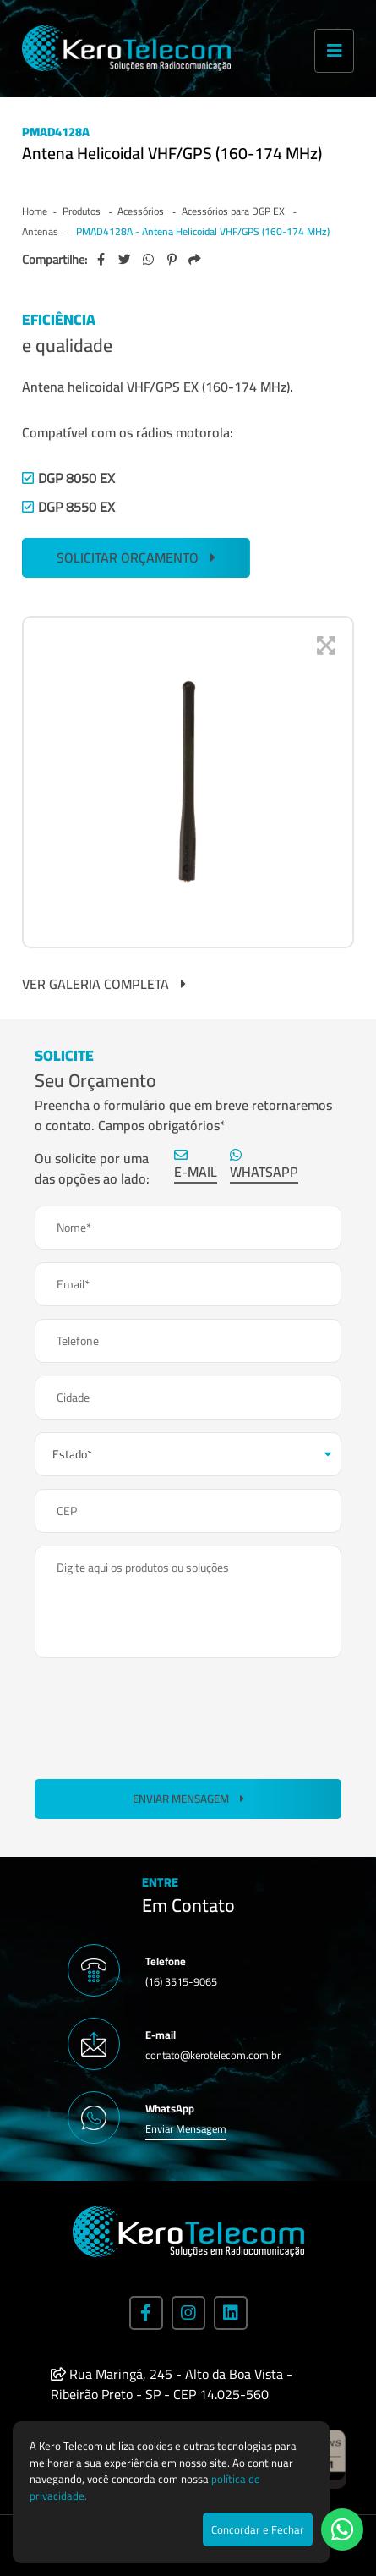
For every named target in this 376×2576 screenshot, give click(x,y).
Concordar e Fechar (257, 2529)
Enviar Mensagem (188, 1799)
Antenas (41, 231)
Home (34, 211)
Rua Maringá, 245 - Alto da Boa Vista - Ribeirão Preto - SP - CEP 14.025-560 (171, 2384)
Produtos (83, 211)
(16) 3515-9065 (181, 1981)
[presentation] (163, 1716)
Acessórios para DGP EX (234, 211)
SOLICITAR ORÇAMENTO (136, 557)
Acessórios (141, 211)
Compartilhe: (54, 259)
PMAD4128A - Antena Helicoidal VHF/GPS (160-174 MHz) (203, 231)
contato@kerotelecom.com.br (213, 2055)
